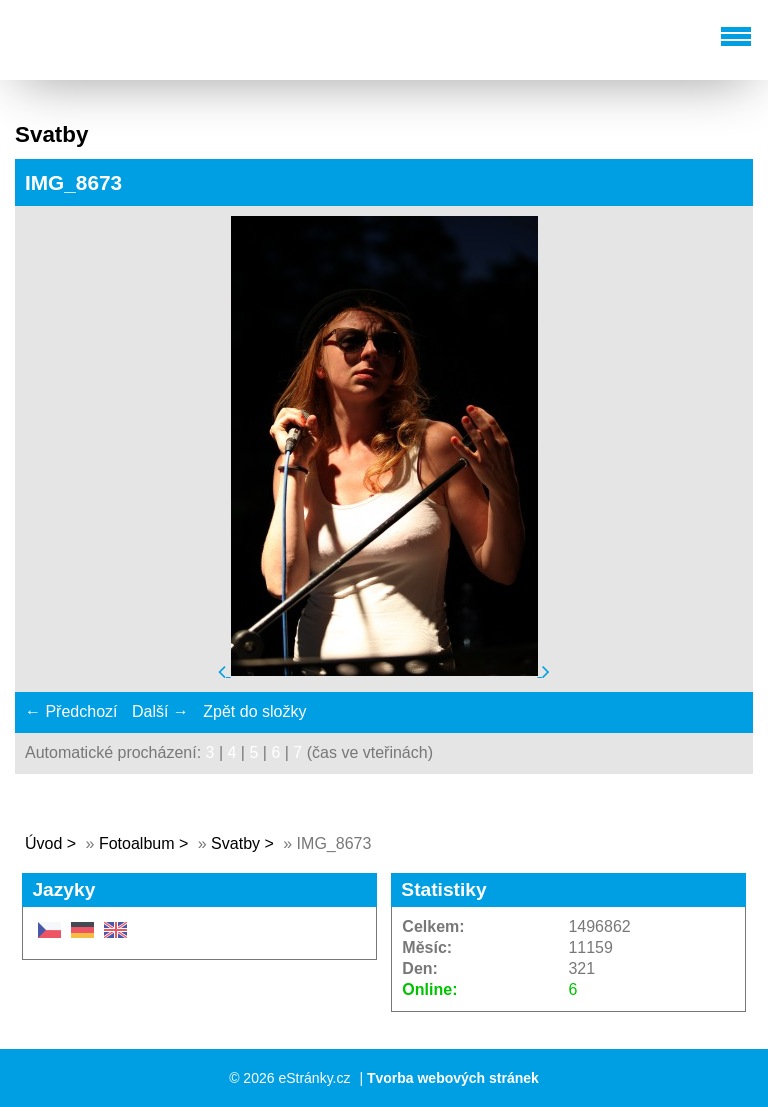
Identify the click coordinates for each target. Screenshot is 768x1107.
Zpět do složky (254, 711)
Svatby (235, 843)
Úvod (43, 843)
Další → (160, 711)
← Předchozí (71, 711)
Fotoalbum (137, 843)
